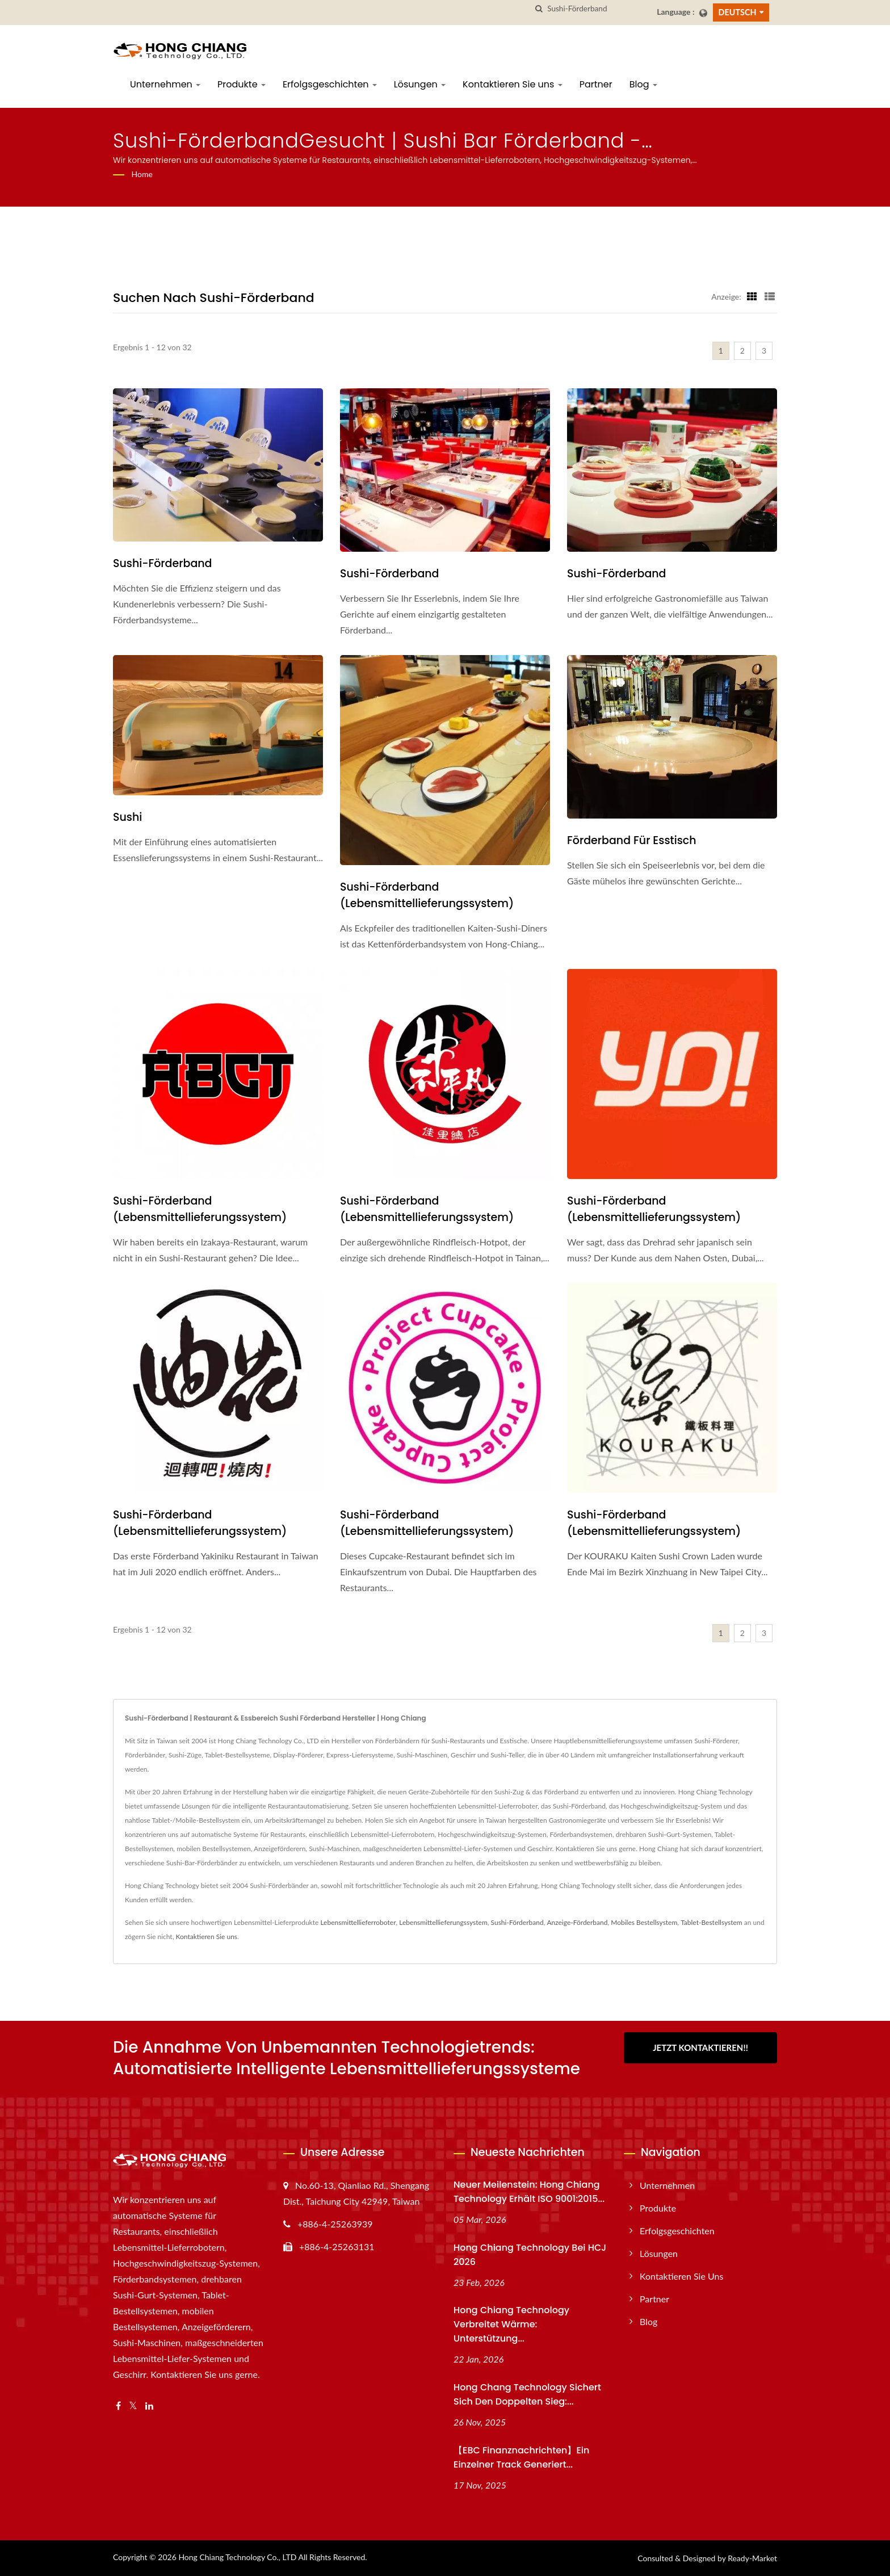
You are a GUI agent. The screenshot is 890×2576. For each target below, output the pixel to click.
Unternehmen (165, 84)
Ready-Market (752, 2558)
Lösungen (420, 84)
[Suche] (538, 8)
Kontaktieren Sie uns (512, 84)
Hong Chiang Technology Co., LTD (237, 2557)
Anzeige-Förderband (577, 1922)
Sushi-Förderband (162, 563)
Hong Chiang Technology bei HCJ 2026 (530, 2254)
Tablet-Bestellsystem (711, 1922)
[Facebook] (118, 2406)
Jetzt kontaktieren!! (700, 2047)
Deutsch (738, 12)
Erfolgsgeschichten (330, 84)
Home (142, 174)
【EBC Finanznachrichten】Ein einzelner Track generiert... (521, 2457)
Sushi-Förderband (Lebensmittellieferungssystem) (427, 895)
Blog (643, 84)
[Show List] (769, 296)
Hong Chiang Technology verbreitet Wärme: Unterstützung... (511, 2324)
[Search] (597, 8)
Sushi (127, 817)
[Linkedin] (149, 2406)
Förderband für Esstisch (631, 840)
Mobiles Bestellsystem (644, 1922)
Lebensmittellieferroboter (358, 1922)
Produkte (241, 84)
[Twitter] (133, 2406)
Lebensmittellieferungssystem (443, 1922)
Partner (596, 84)
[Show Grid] (752, 296)
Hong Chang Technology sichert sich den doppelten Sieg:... (527, 2394)
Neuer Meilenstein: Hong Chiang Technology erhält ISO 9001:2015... (529, 2191)
